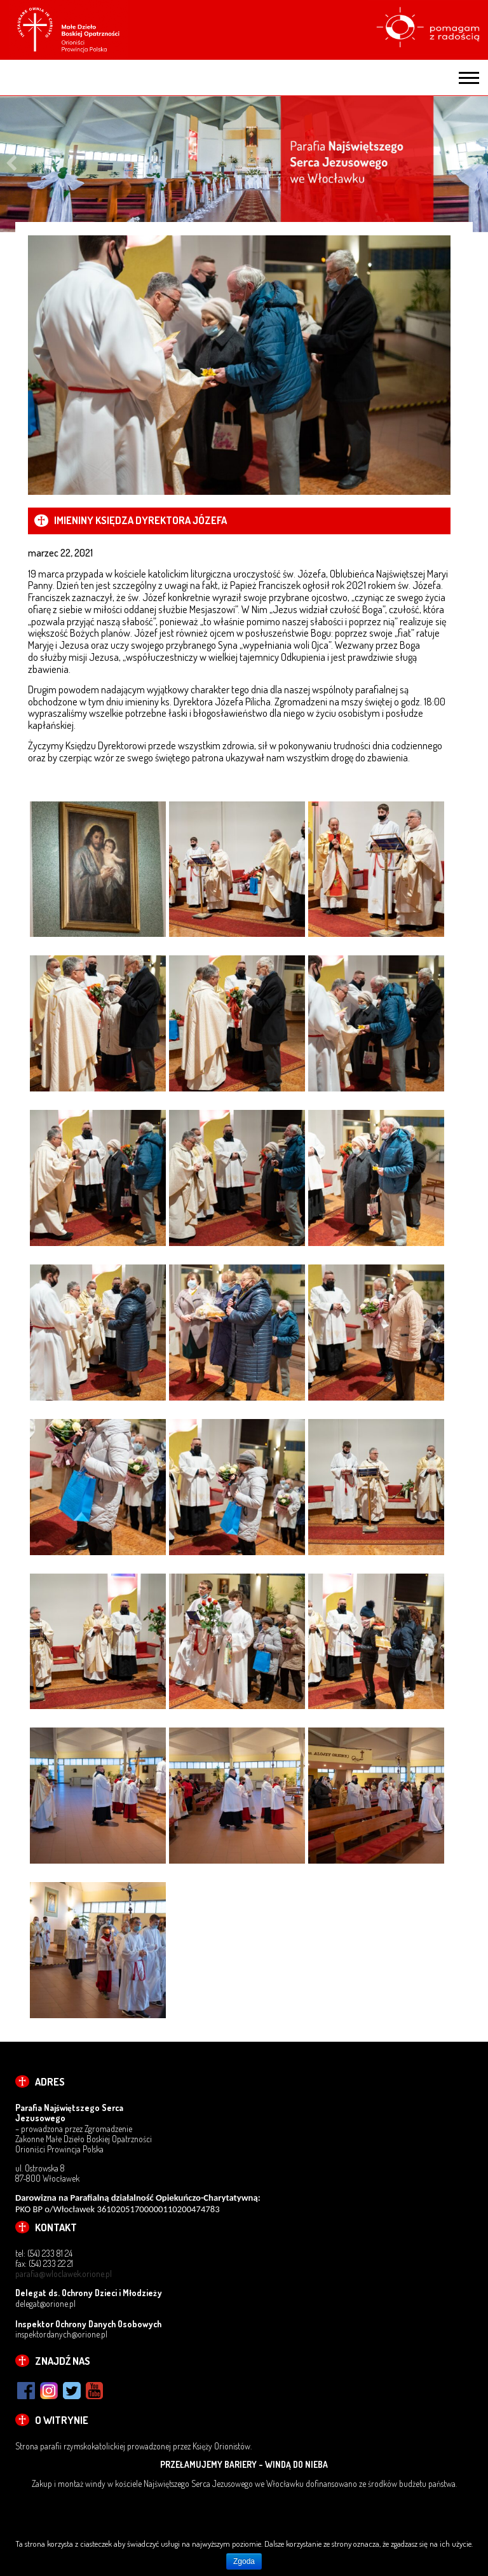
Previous (11, 163)
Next (477, 163)
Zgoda (244, 2561)
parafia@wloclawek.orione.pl (63, 2273)
